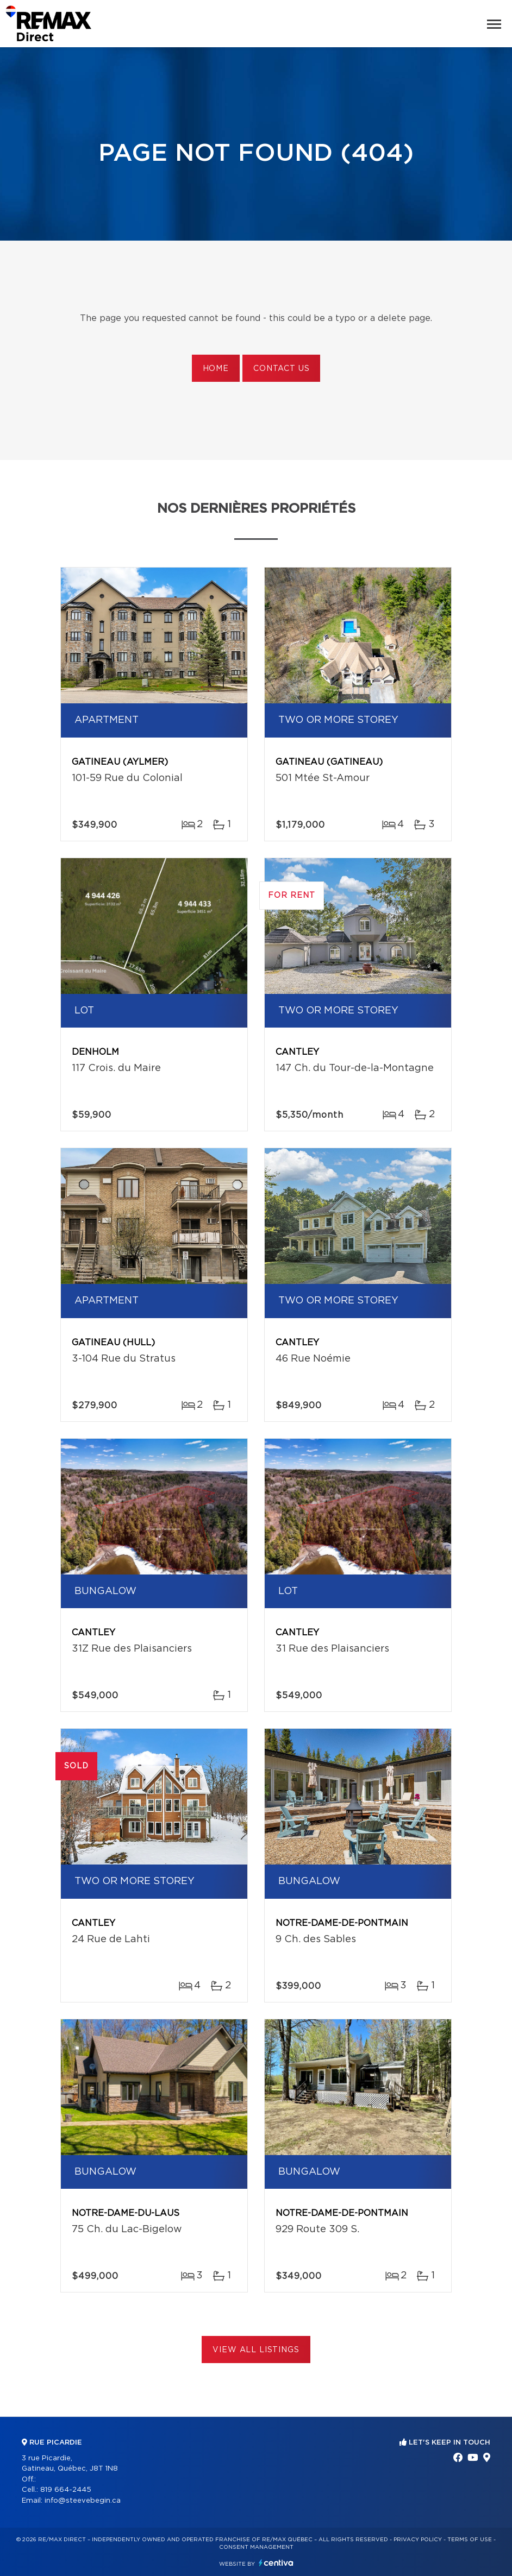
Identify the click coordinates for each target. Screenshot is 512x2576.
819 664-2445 (65, 2489)
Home (216, 369)
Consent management (256, 2547)
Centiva (276, 2562)
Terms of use (469, 2539)
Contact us (281, 369)
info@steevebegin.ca (83, 2500)
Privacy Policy (418, 2539)
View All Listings (256, 2350)
